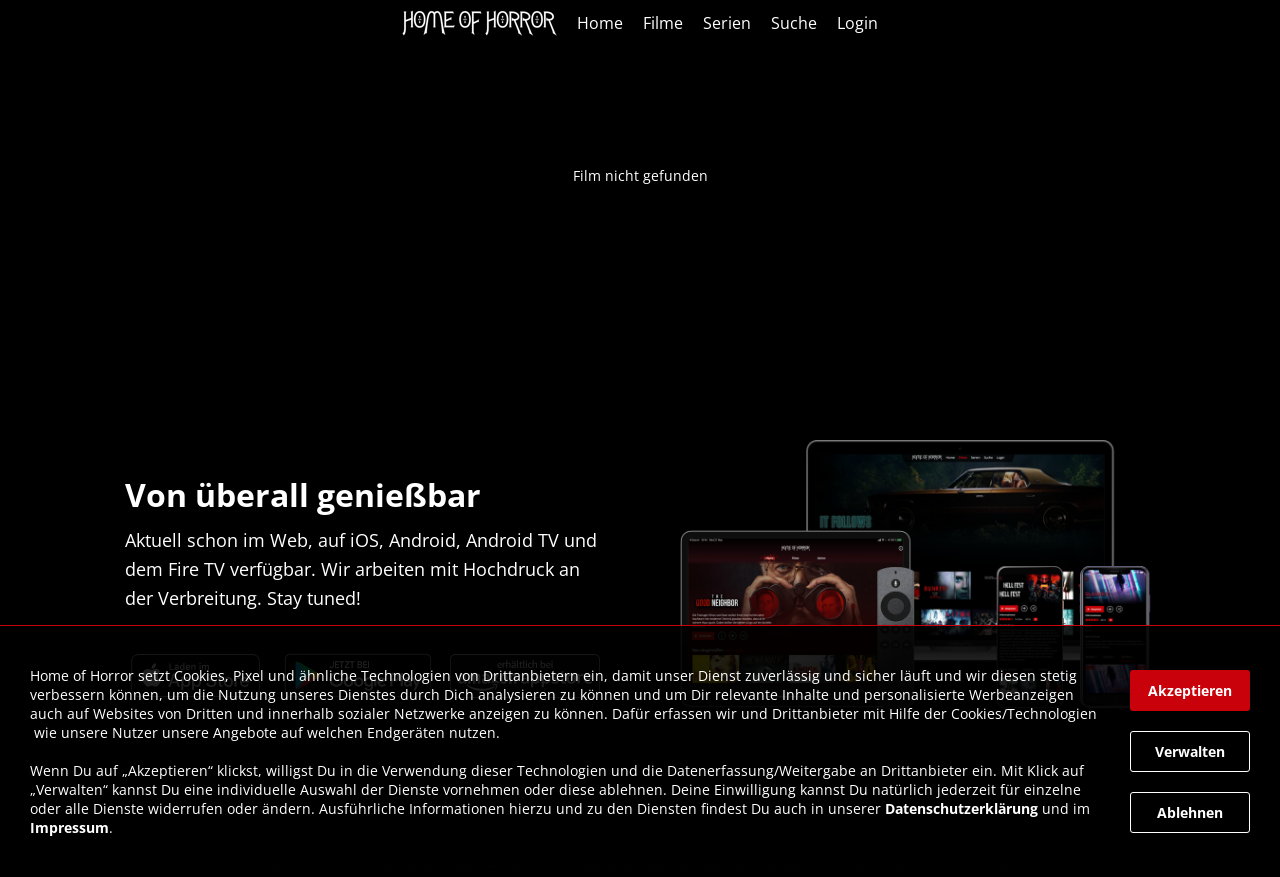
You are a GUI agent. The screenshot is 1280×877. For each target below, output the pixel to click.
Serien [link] (727, 23)
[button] (1190, 690)
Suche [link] (794, 23)
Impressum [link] (69, 827)
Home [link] (600, 23)
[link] (484, 23)
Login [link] (857, 23)
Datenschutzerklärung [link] (961, 808)
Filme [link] (663, 23)
